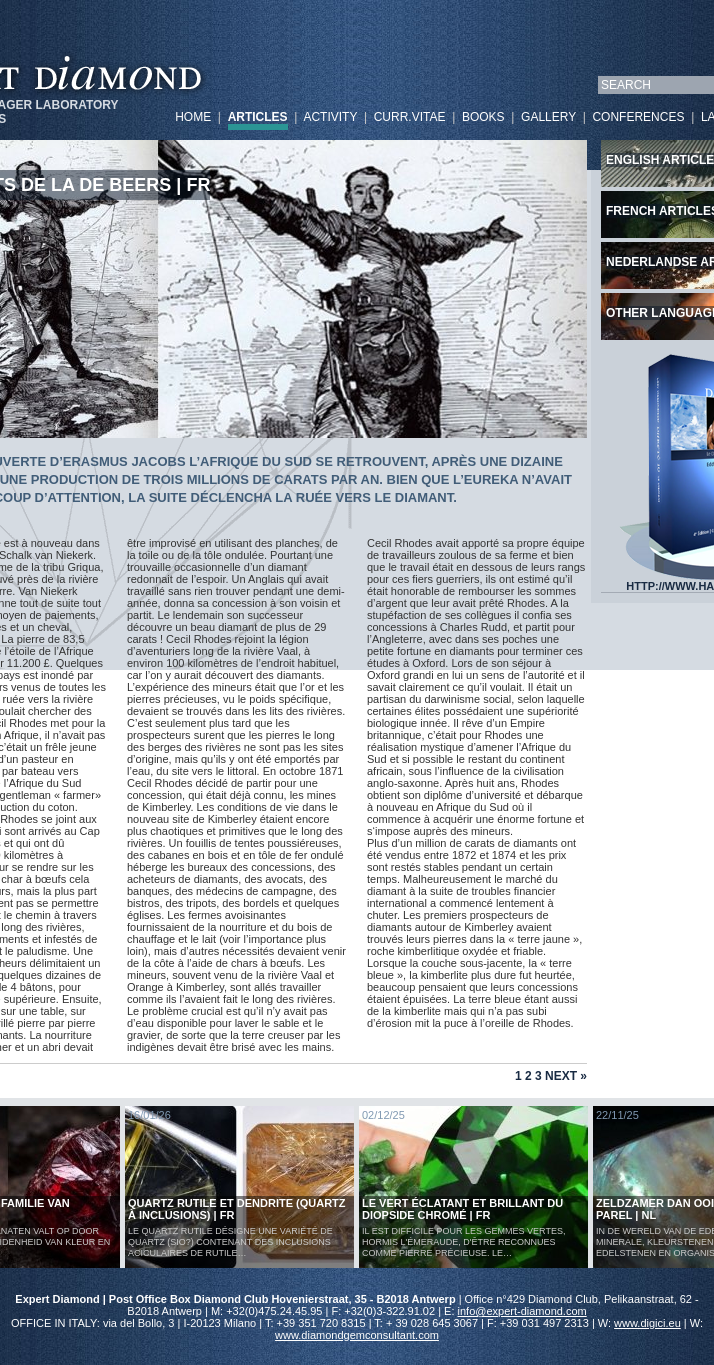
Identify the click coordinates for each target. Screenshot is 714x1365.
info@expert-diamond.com (522, 1311)
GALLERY (548, 117)
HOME (193, 117)
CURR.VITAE (410, 117)
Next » (566, 1076)
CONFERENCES (638, 117)
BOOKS (483, 117)
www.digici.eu (647, 1323)
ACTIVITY (330, 117)
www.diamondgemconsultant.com (357, 1335)
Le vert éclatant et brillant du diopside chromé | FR (462, 1209)
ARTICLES (258, 117)
